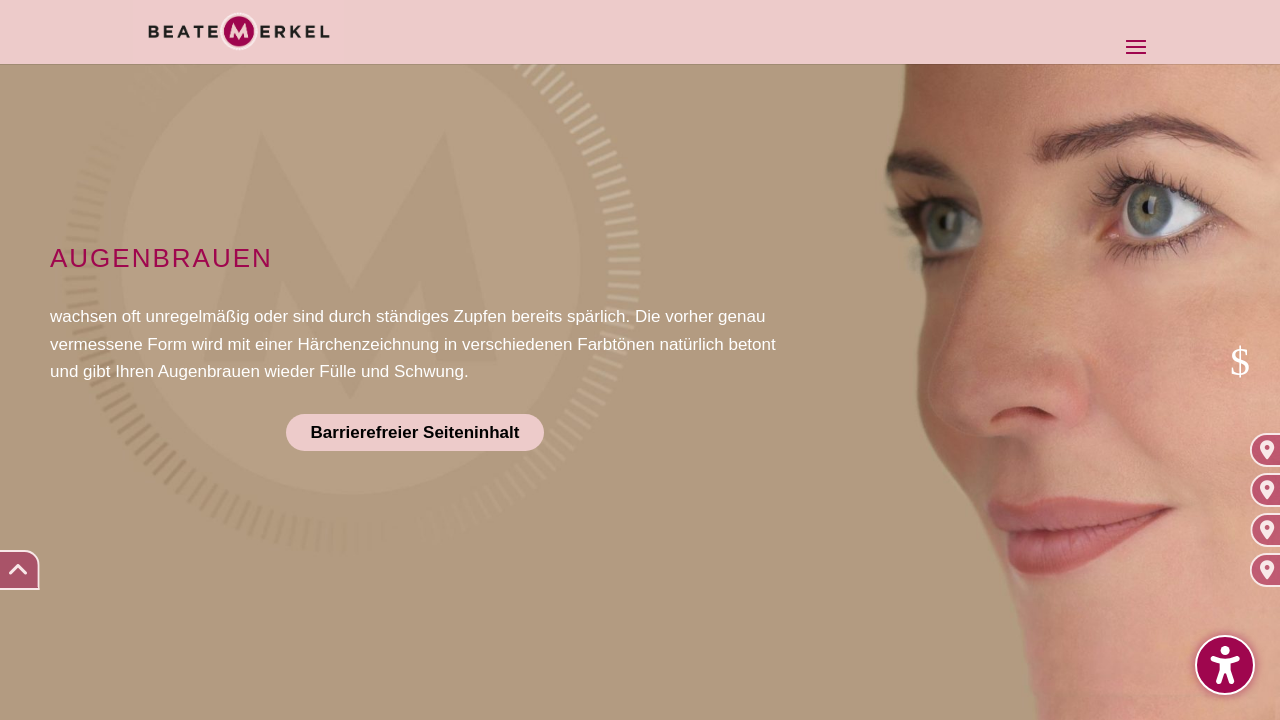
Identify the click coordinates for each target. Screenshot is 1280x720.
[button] (1225, 665)
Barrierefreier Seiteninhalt (415, 432)
